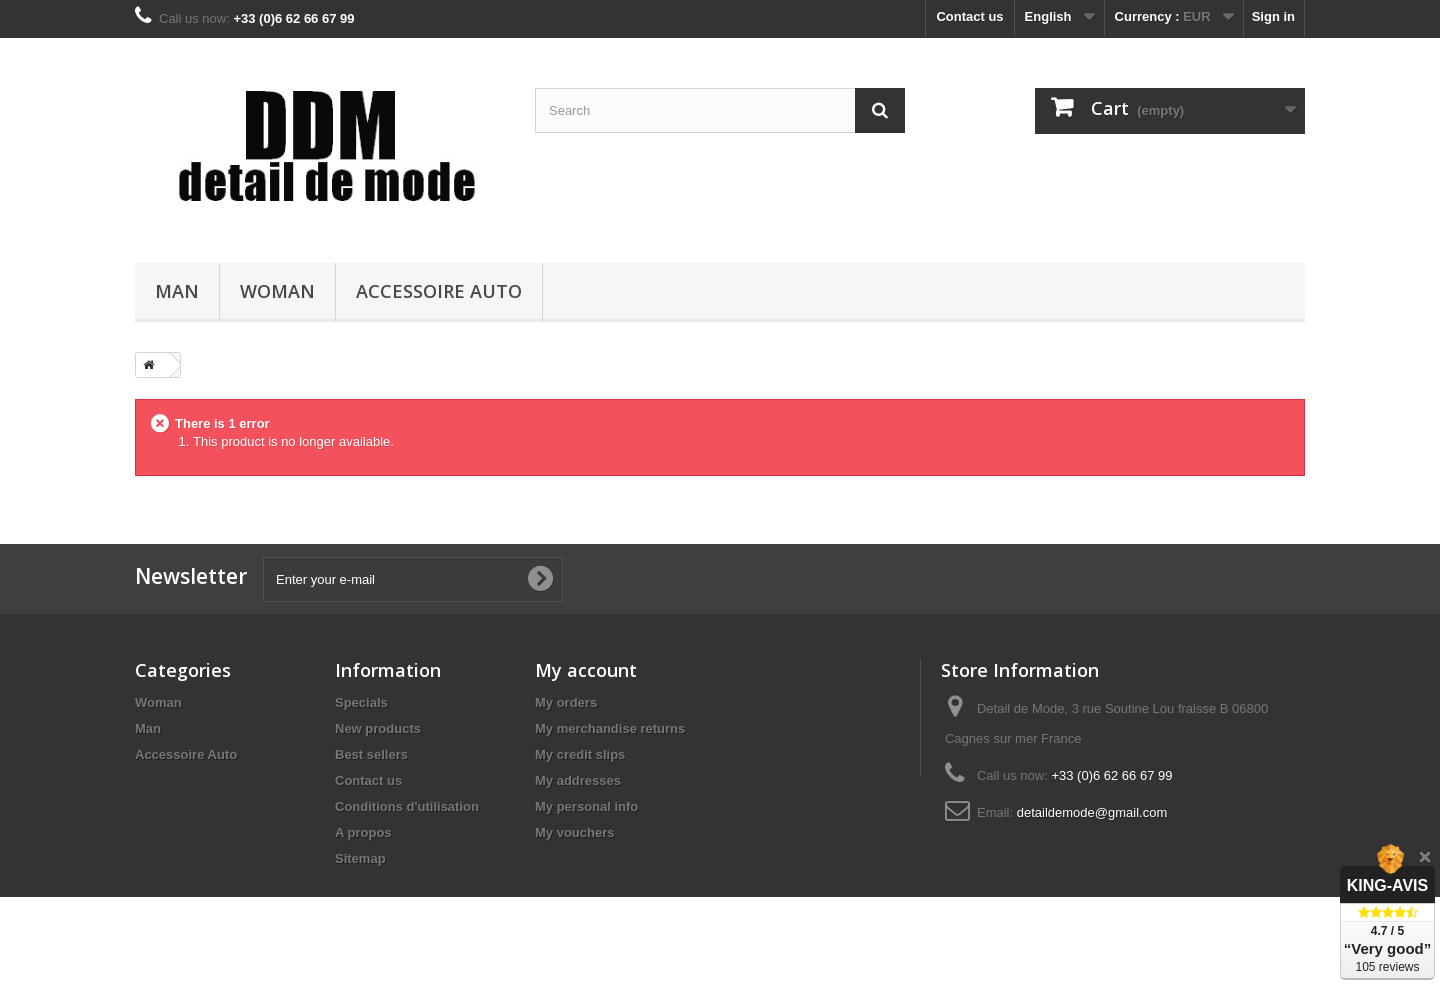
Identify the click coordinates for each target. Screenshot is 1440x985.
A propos (363, 832)
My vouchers (574, 832)
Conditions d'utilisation (407, 806)
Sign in (1273, 16)
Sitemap (360, 858)
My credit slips (580, 754)
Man (177, 291)
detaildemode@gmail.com (1092, 812)
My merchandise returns (610, 728)
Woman (277, 291)
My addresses (578, 780)
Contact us (969, 16)
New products (378, 728)
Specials (361, 702)
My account (586, 670)
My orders (566, 702)
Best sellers (371, 754)
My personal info (586, 806)
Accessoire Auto (439, 291)
